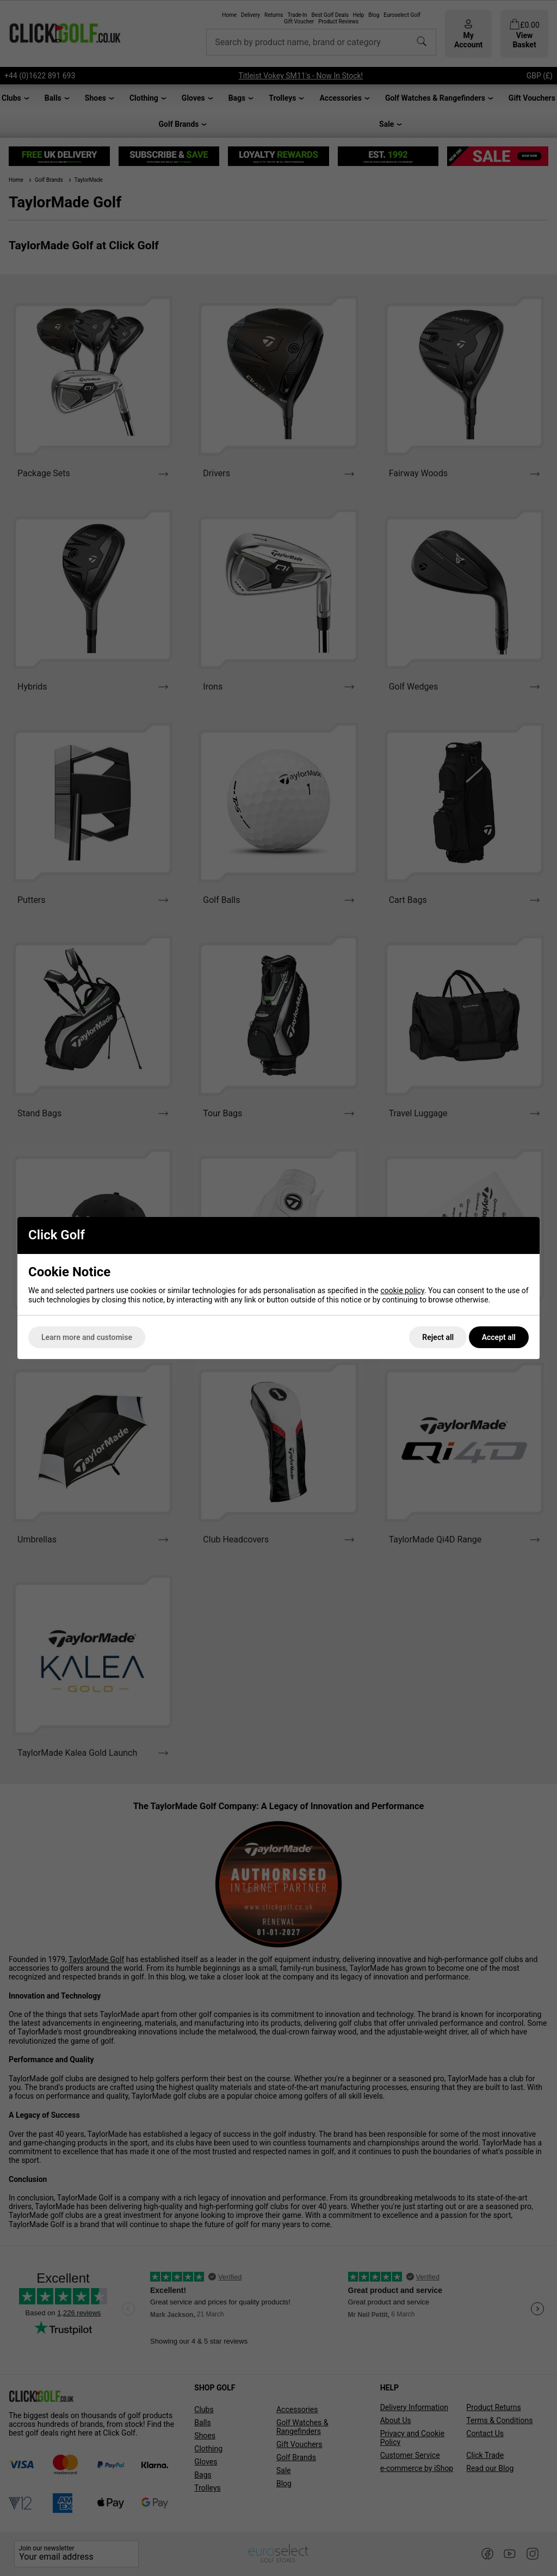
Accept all (499, 1337)
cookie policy (402, 1290)
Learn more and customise (86, 1337)
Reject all (438, 1337)
